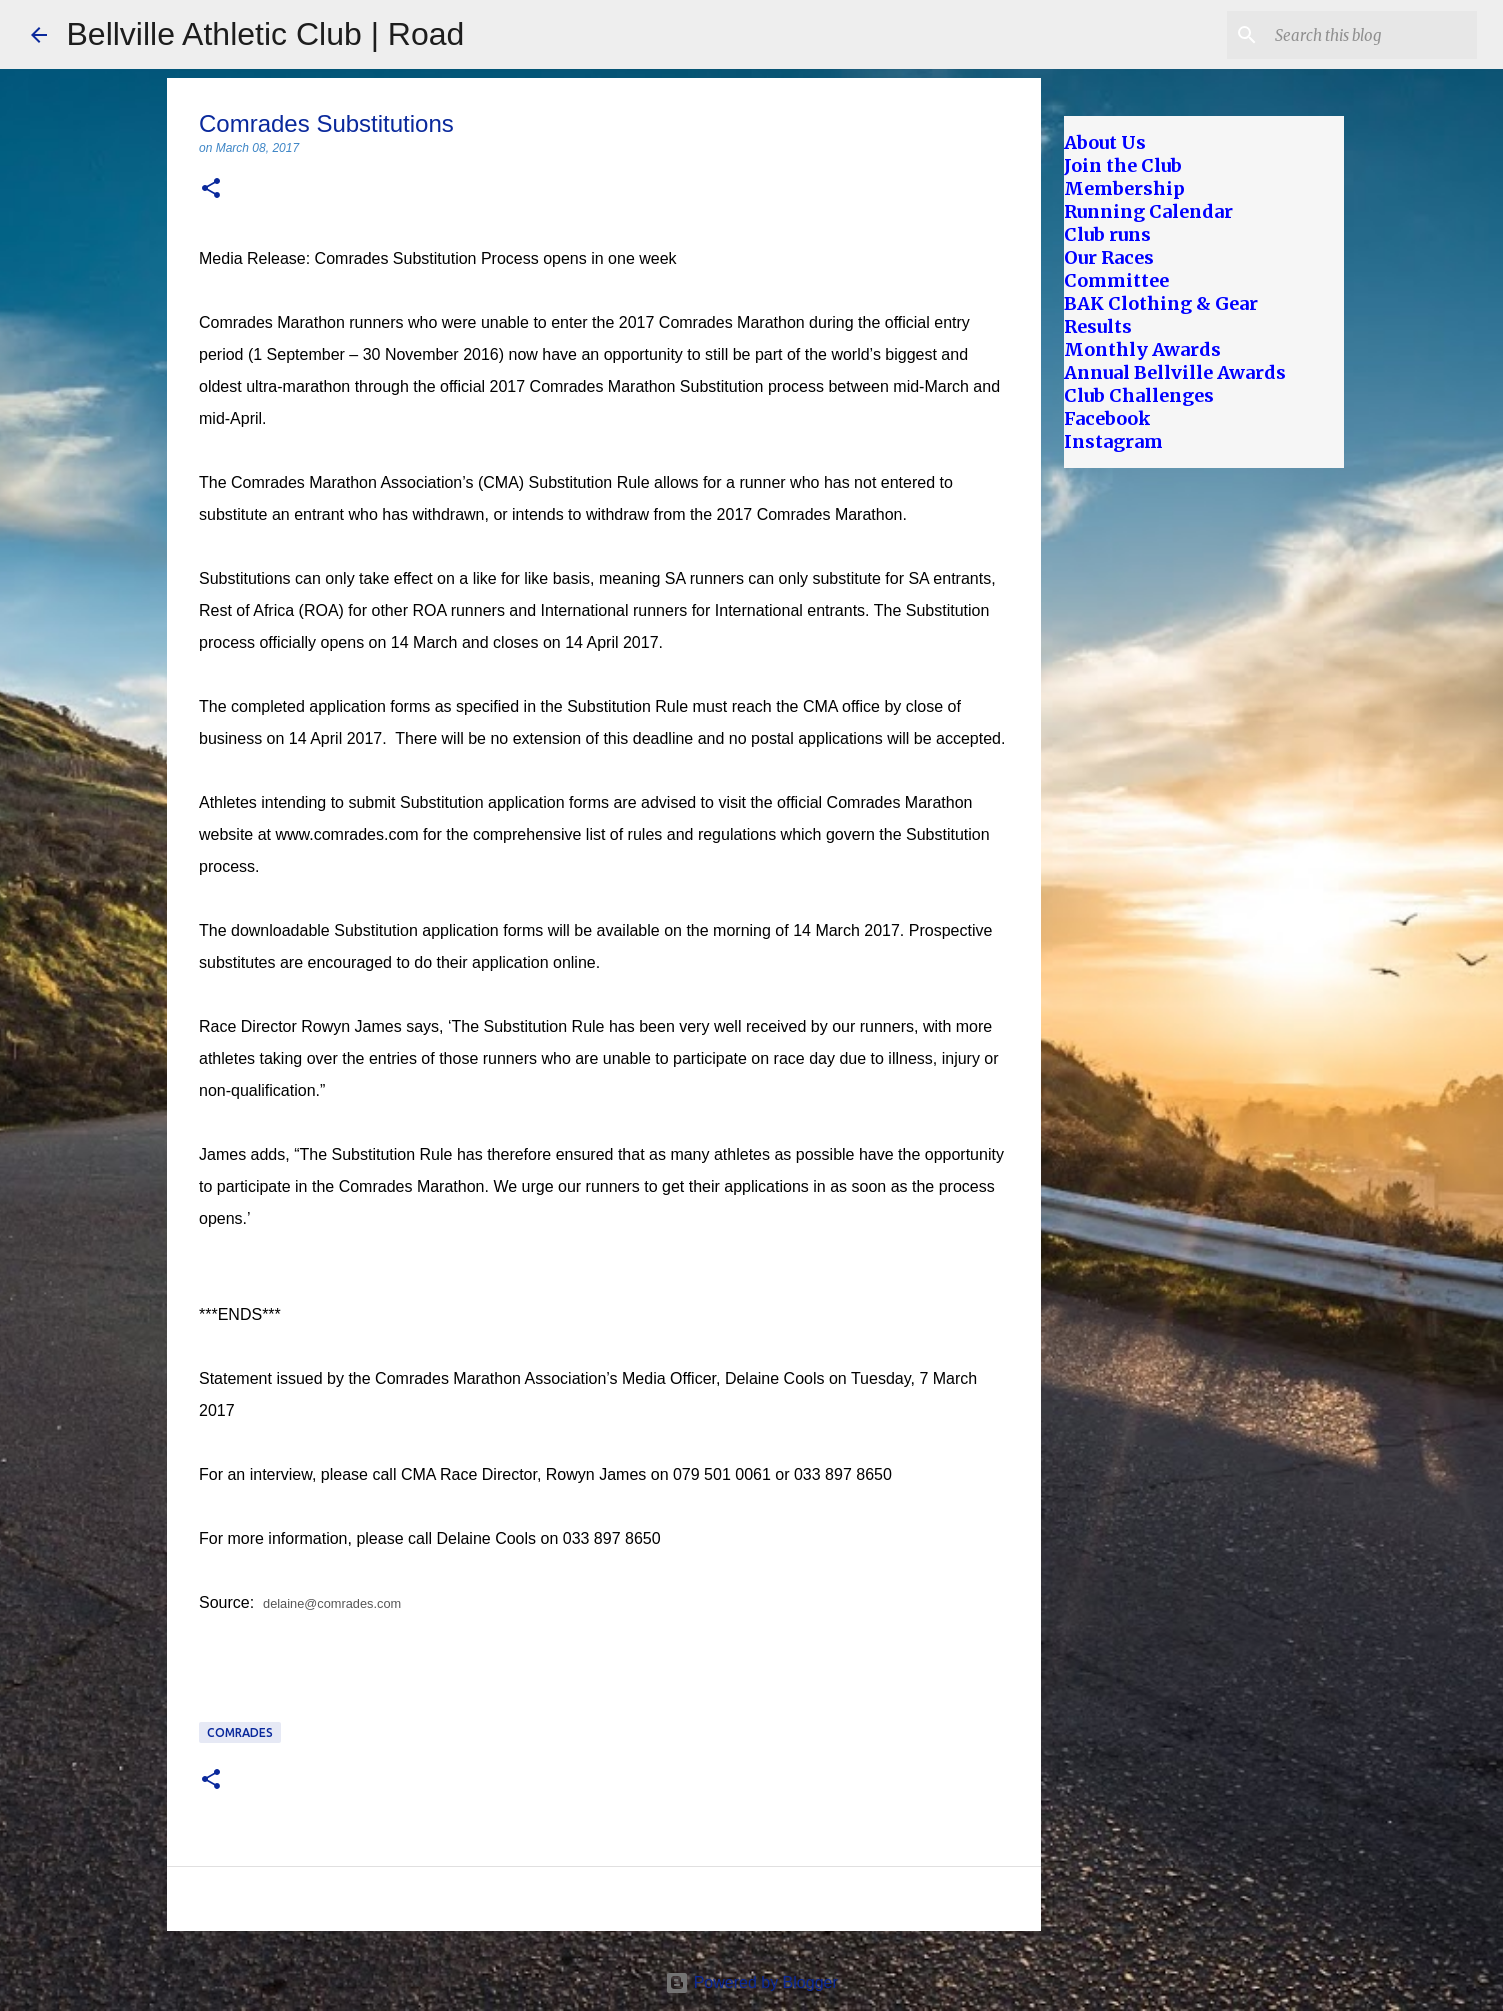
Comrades (240, 1732)
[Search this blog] (1372, 35)
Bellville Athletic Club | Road (266, 34)
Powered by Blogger (751, 1982)
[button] (211, 189)
